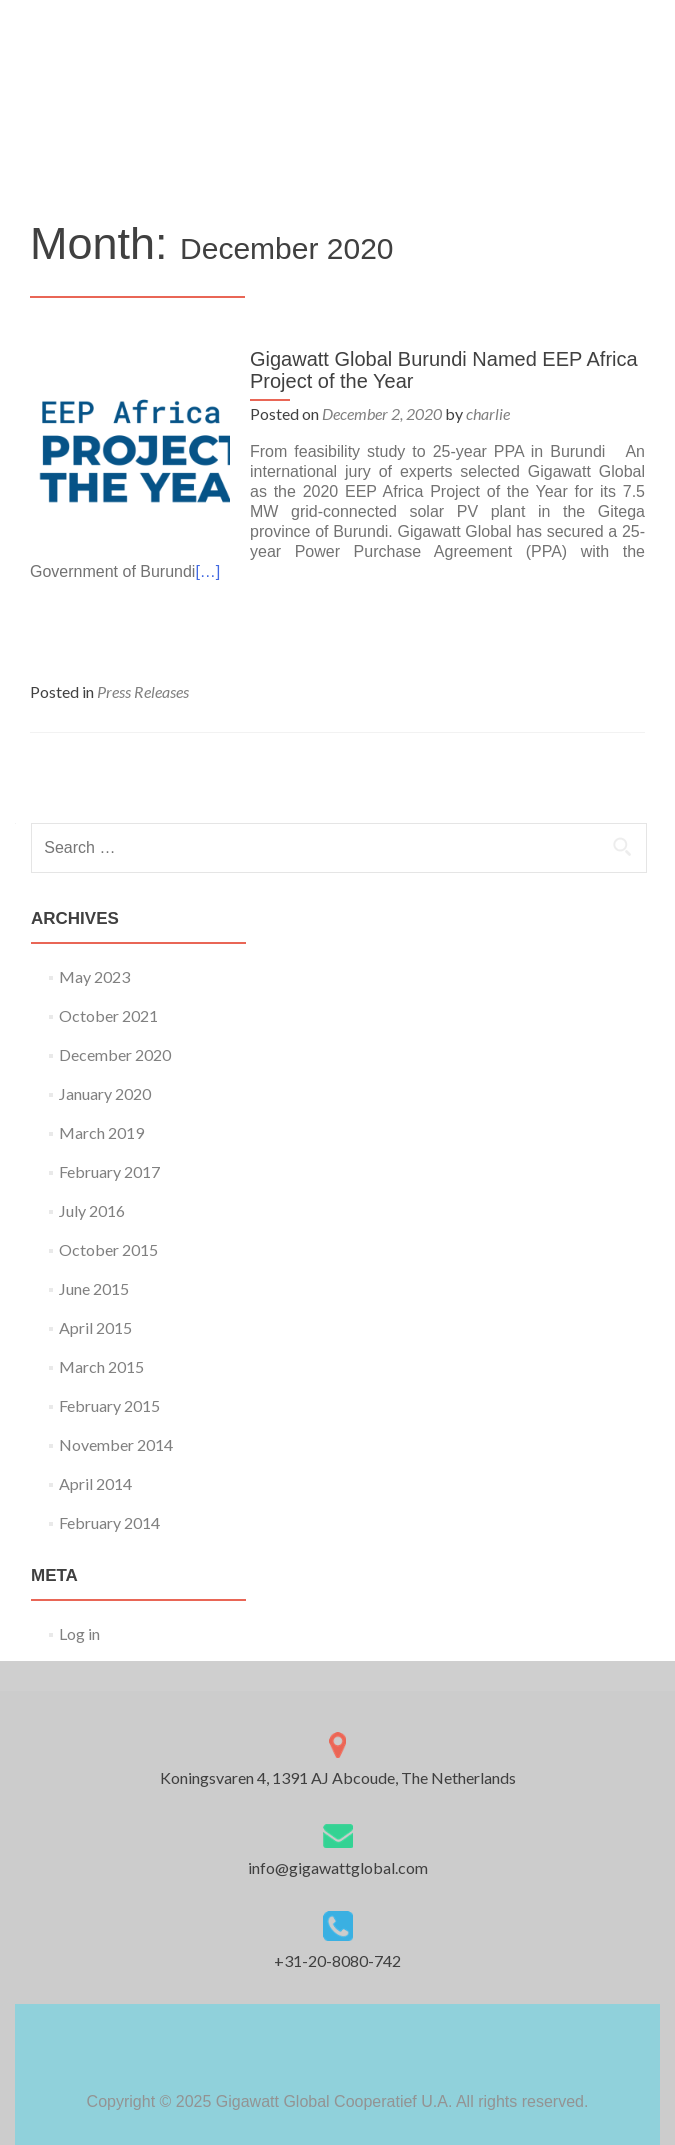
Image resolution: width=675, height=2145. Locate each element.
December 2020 (115, 1054)
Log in (79, 1633)
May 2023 (94, 976)
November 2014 (116, 1444)
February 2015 (109, 1405)
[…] (207, 571)
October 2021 (108, 1015)
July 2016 (92, 1210)
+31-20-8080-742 (337, 1960)
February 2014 (109, 1522)
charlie (488, 413)
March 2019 (101, 1132)
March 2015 (101, 1366)
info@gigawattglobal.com (338, 1867)
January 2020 (105, 1093)
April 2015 (95, 1327)
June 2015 (94, 1288)
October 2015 (108, 1249)
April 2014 (95, 1483)
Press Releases (143, 691)
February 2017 (109, 1171)
